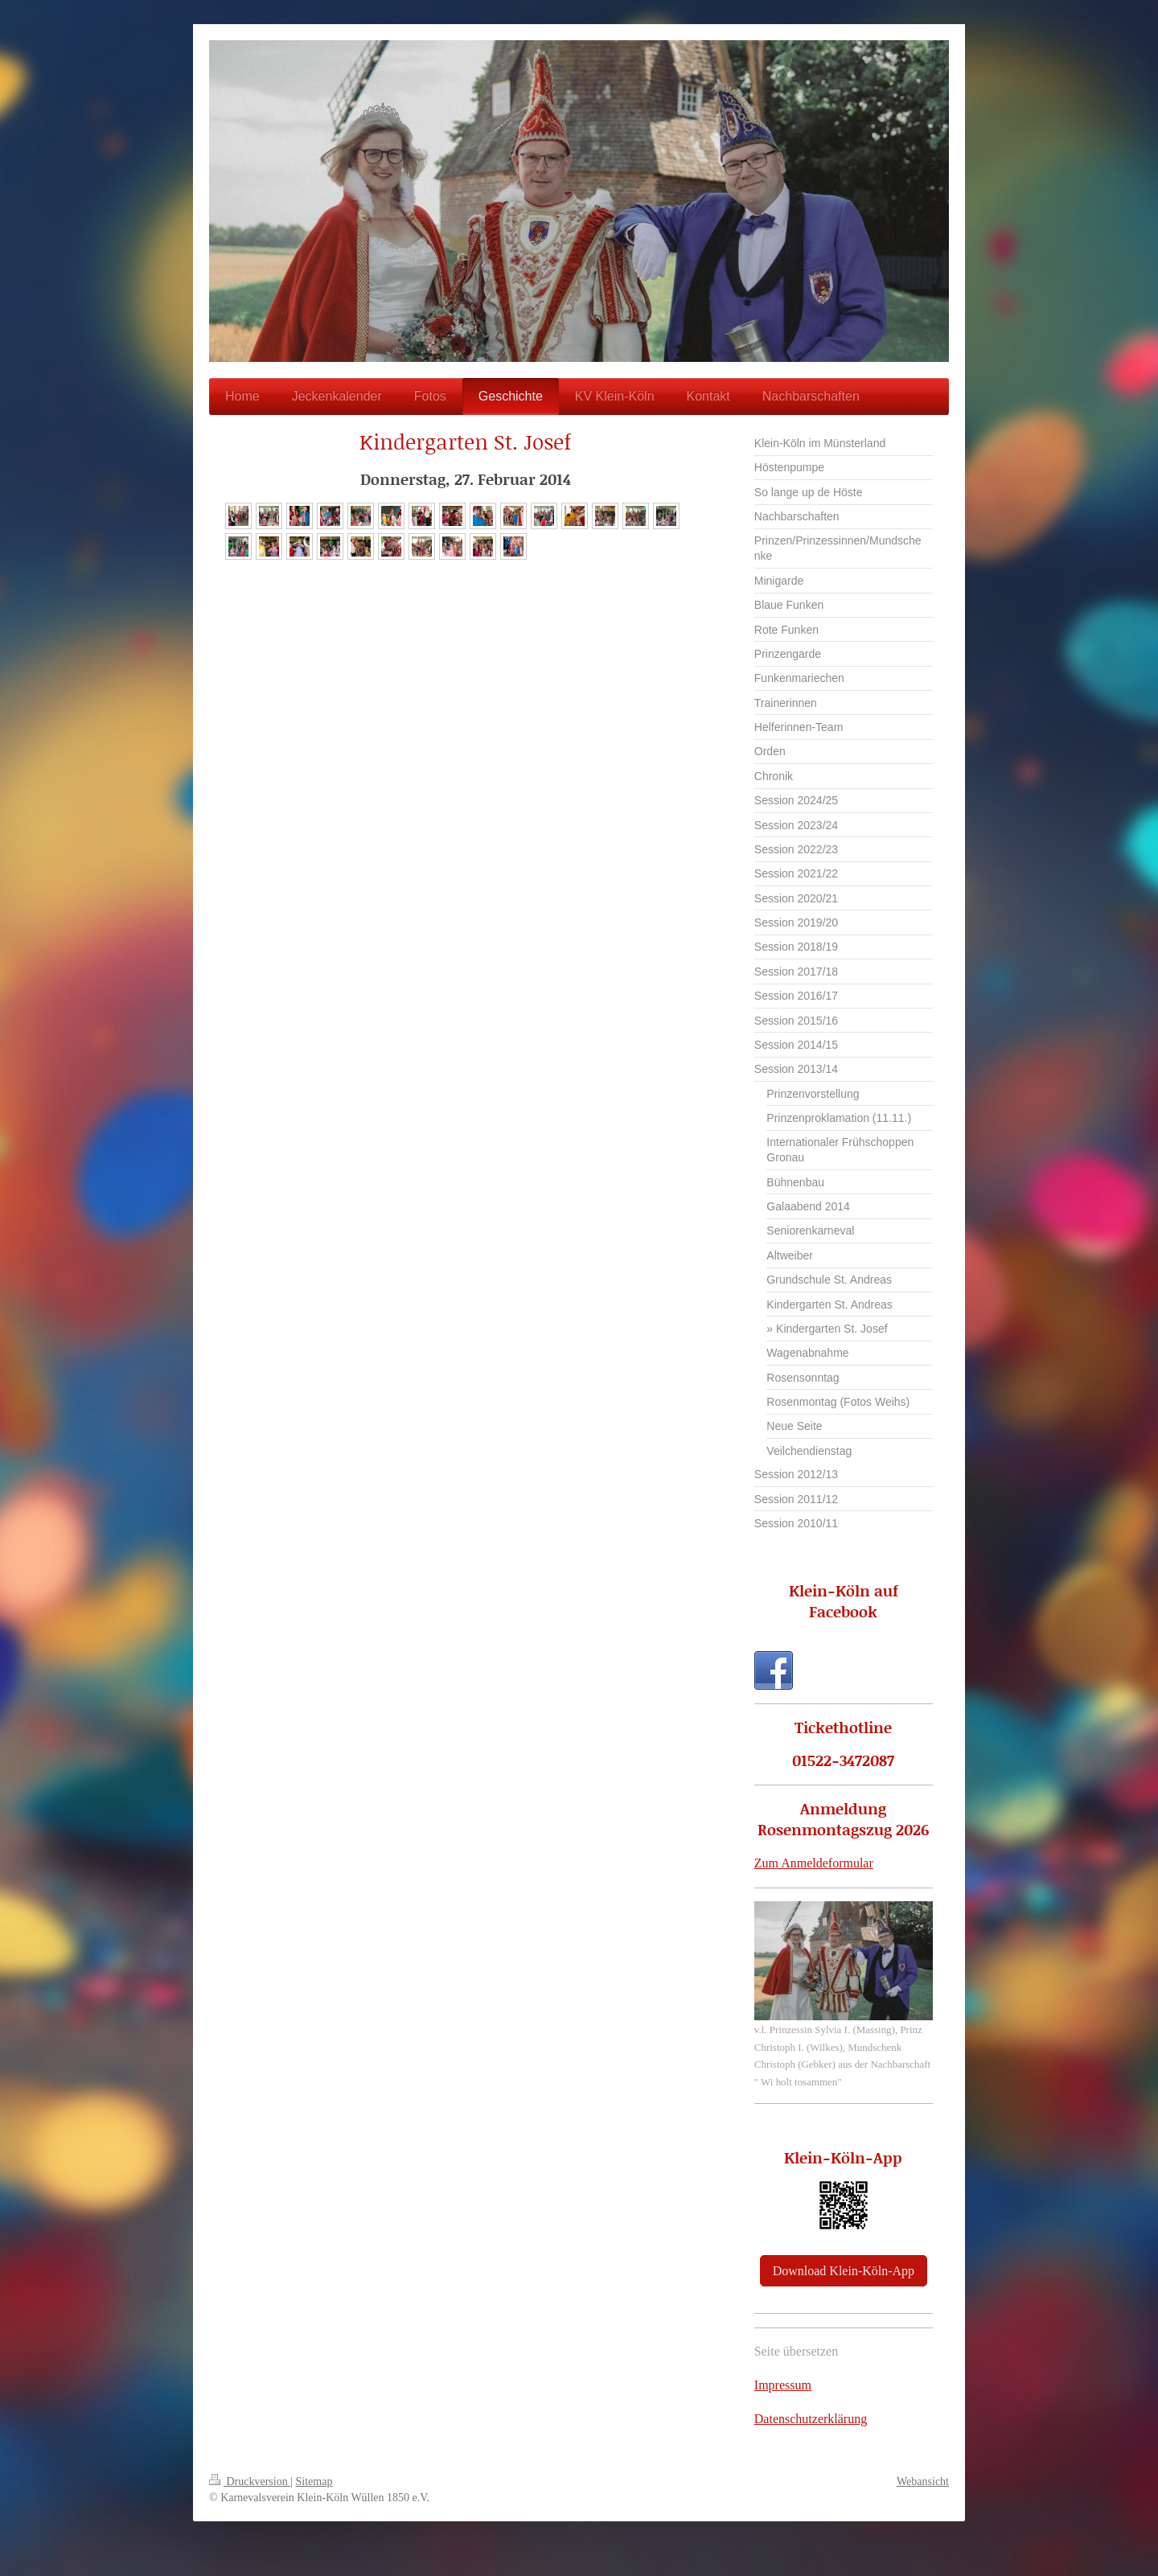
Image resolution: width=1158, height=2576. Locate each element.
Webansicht (923, 2481)
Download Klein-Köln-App (843, 2271)
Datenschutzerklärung (810, 2419)
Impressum (782, 2385)
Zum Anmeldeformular (813, 1863)
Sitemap (314, 2481)
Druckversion (249, 2481)
